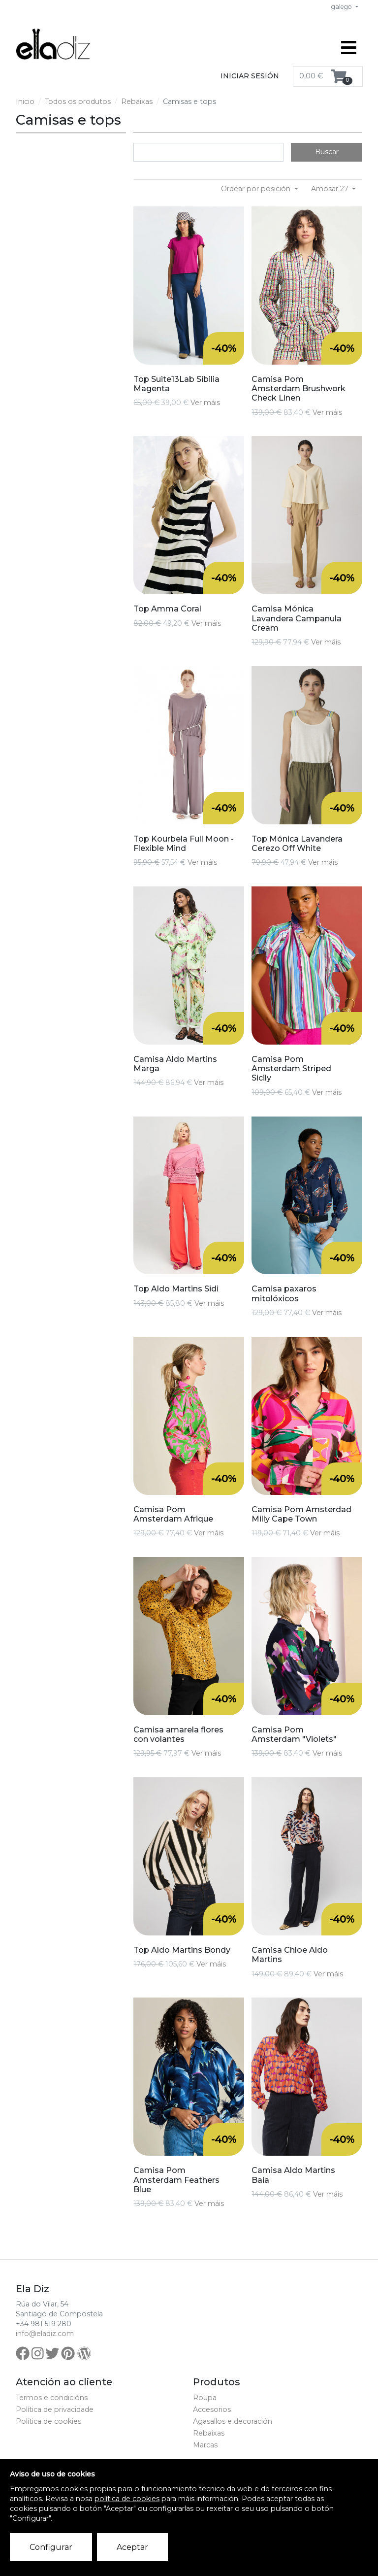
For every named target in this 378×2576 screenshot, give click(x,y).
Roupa (205, 2397)
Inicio (25, 101)
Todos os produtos (78, 101)
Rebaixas (137, 101)
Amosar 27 (330, 188)
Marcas (205, 2444)
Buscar (327, 151)
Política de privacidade (55, 2409)
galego (342, 6)
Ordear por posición (256, 188)
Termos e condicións (52, 2397)
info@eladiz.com (45, 2333)
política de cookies (126, 2498)
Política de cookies (48, 2421)
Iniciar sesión (249, 75)
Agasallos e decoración (232, 2421)
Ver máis (205, 402)
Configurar (51, 2547)
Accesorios (212, 2409)
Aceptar (132, 2547)
